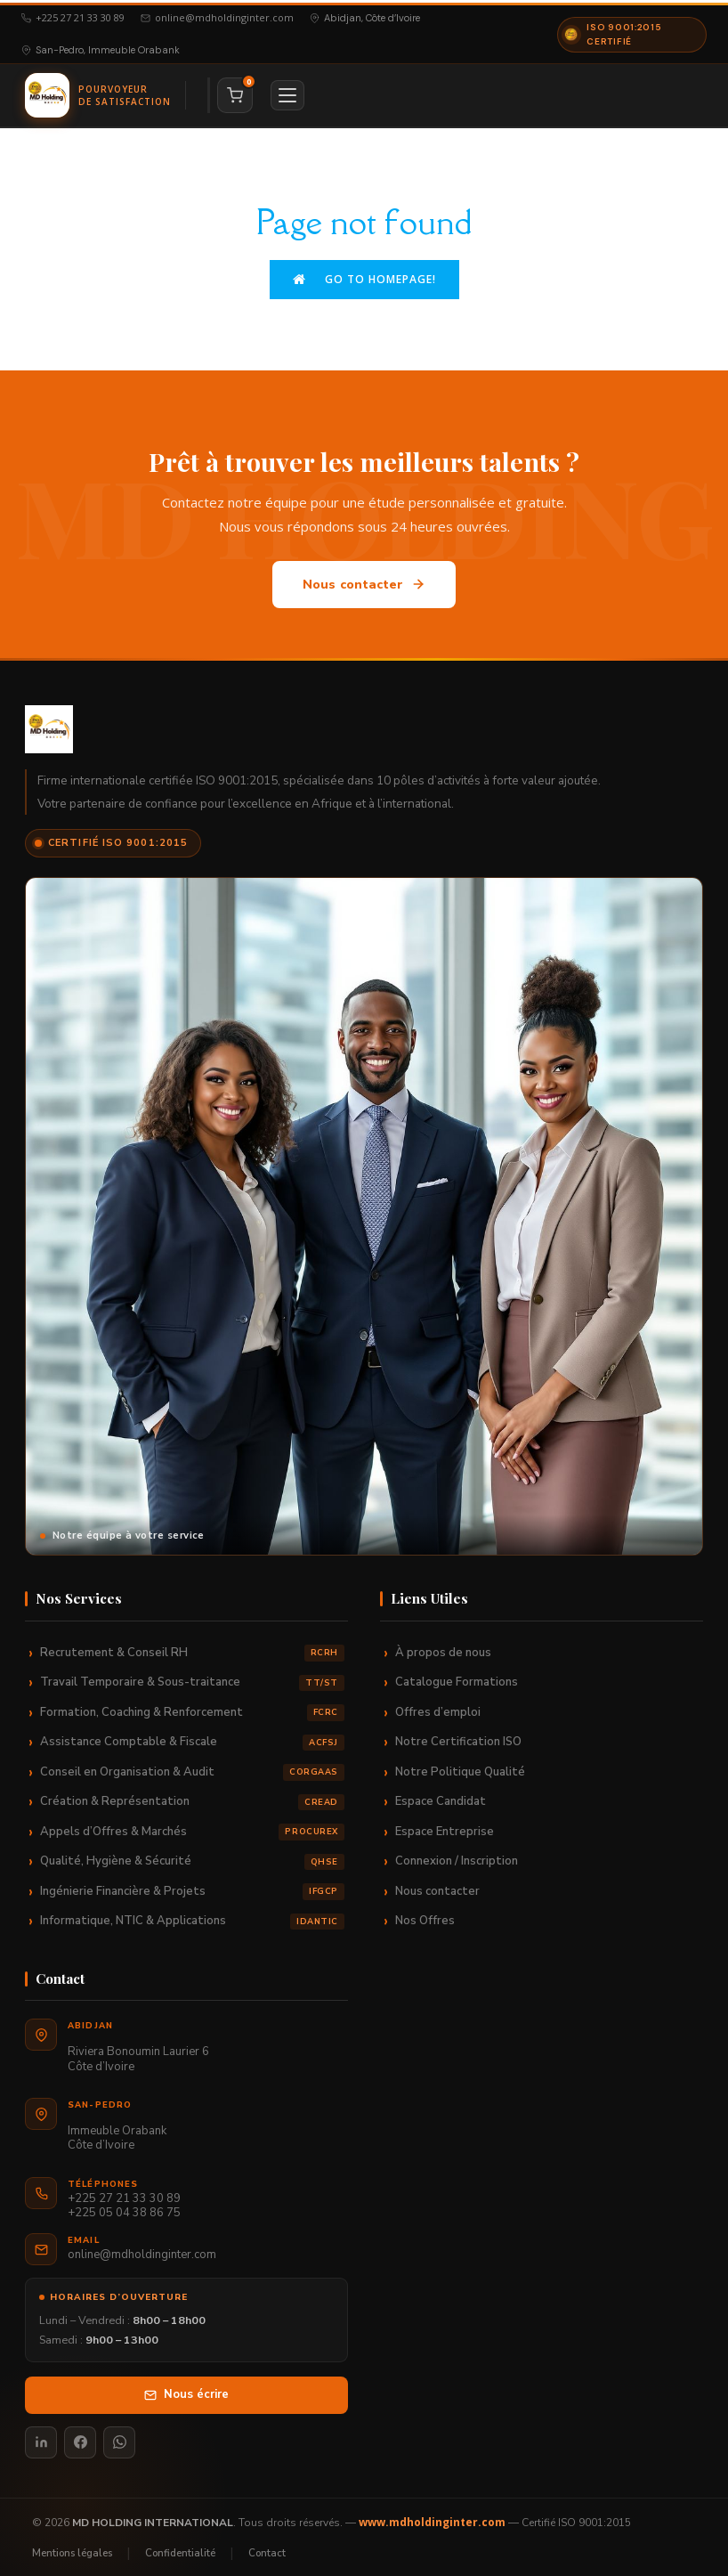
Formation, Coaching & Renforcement (192, 1707)
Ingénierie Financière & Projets (192, 1886)
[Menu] (287, 92)
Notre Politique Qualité (460, 1767)
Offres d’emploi (438, 1707)
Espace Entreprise (444, 1826)
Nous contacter (364, 579)
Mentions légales (72, 2547)
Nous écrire (186, 2389)
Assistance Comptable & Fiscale (192, 1736)
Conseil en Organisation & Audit (192, 1767)
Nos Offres (425, 1915)
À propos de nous (443, 1647)
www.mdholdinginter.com (432, 2516)
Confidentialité (180, 2547)
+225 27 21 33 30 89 (73, 15)
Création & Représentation (192, 1796)
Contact (267, 2547)
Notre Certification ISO (458, 1736)
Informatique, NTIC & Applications (192, 1915)
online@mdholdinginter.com (217, 15)
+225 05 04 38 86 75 (124, 2208)
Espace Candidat (440, 1796)
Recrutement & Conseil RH (192, 1647)
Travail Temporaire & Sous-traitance (192, 1677)
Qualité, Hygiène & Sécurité (192, 1856)
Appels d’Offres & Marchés (192, 1826)
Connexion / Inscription (456, 1856)
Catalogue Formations (456, 1677)
